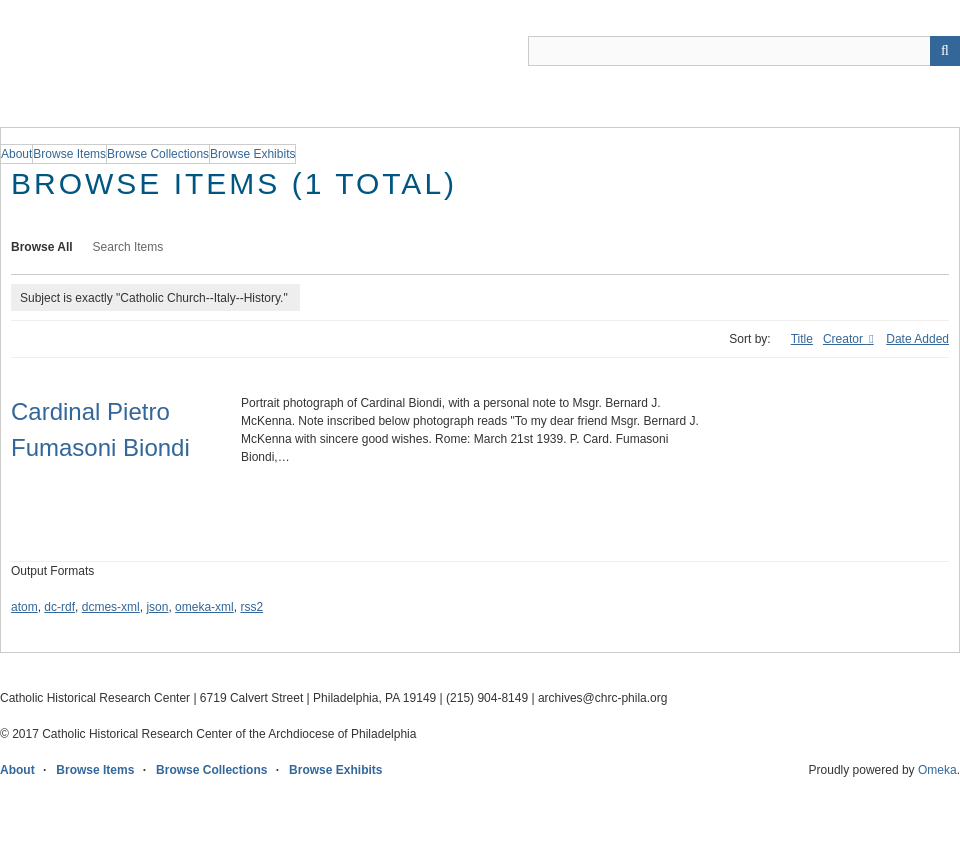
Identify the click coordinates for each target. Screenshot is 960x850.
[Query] (744, 51)
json (157, 607)
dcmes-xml (111, 607)
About (17, 770)
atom (24, 607)
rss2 (251, 607)
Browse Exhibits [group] (252, 154)
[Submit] (945, 51)
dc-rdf (59, 607)
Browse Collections (211, 770)
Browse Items (95, 770)
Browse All (42, 247)
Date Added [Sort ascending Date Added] (917, 339)
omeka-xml (204, 607)
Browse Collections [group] (158, 154)
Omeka (937, 770)
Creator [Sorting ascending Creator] (844, 339)
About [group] (16, 154)
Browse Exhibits (335, 770)
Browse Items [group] (69, 154)
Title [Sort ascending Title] (802, 339)
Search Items (128, 247)
